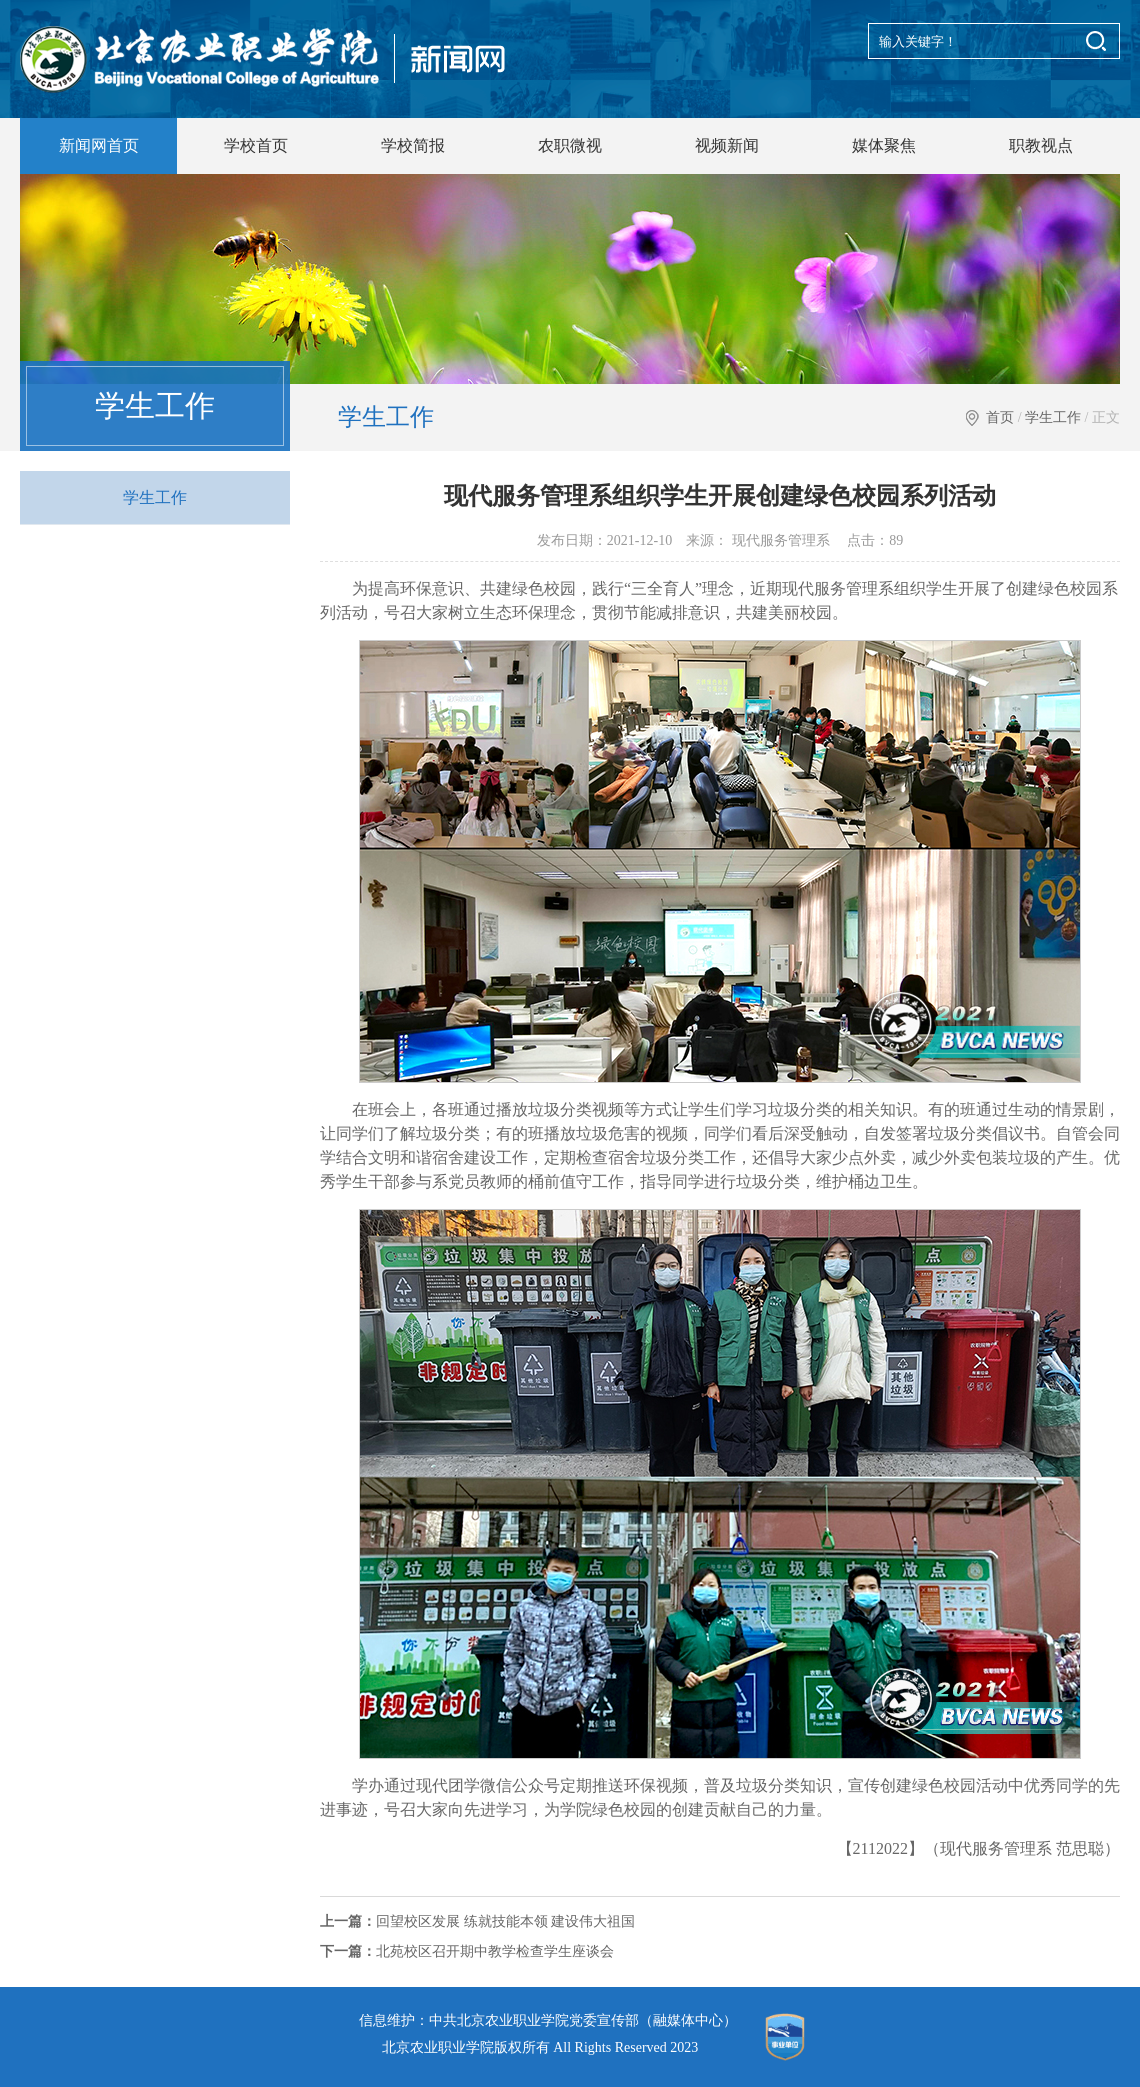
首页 (1000, 417)
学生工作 (1053, 417)
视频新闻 (727, 145)
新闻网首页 (99, 145)
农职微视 (570, 145)
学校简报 (413, 145)
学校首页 (256, 145)
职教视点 (1041, 145)
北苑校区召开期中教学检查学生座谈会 (467, 1951)
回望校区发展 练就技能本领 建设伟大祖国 (477, 1921)
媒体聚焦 (884, 145)
